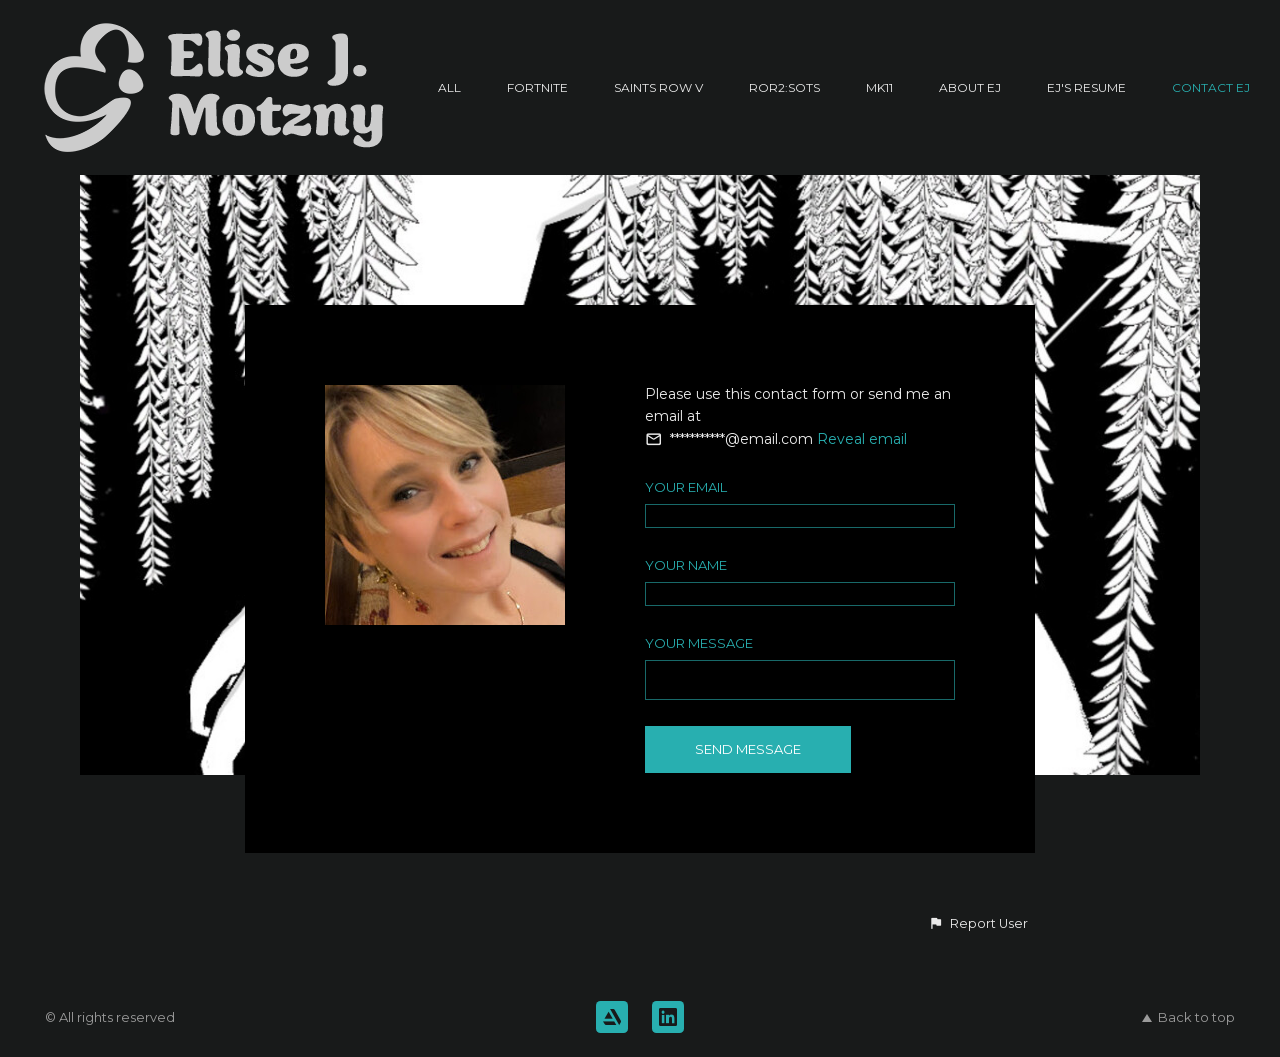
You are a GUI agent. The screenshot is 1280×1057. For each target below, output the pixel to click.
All (449, 87)
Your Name (686, 565)
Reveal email (862, 439)
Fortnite (537, 87)
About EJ (970, 87)
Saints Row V (658, 87)
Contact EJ (1211, 87)
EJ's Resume (1086, 87)
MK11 (879, 87)
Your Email (686, 487)
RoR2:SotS (784, 87)
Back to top (1188, 1017)
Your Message (699, 643)
